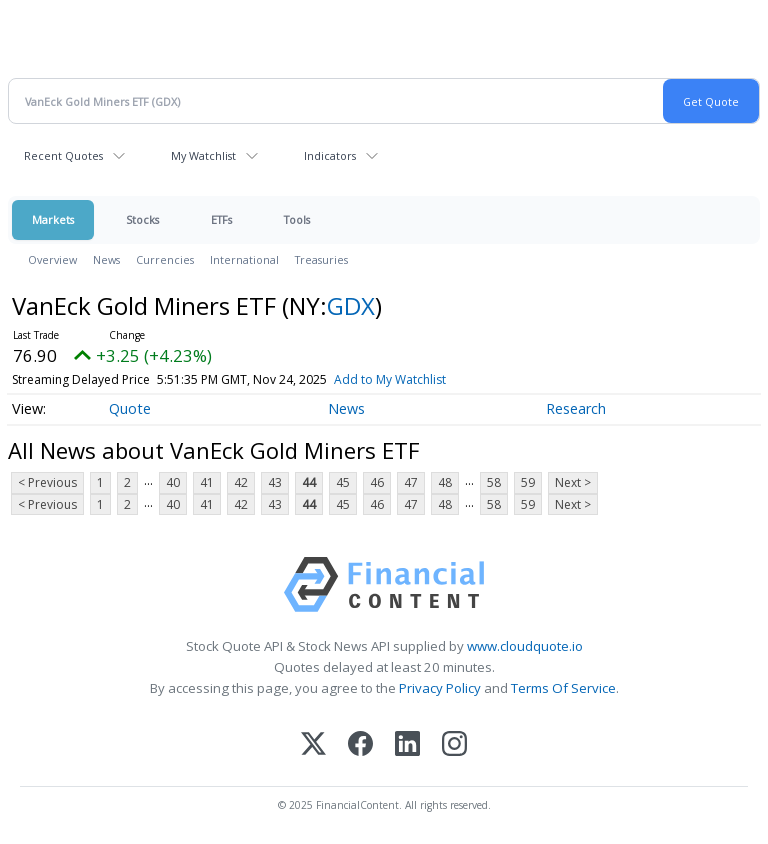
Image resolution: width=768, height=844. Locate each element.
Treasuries (321, 259)
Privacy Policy (440, 688)
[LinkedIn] (407, 745)
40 (173, 482)
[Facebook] (360, 745)
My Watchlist (203, 155)
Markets (53, 219)
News (106, 259)
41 (207, 482)
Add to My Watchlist (390, 379)
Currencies (165, 259)
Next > (573, 482)
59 (528, 482)
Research (576, 408)
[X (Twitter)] (313, 745)
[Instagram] (454, 745)
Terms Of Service (563, 688)
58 (494, 482)
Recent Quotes (63, 155)
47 (411, 482)
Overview (52, 259)
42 (241, 482)
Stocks (142, 219)
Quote (130, 408)
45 (343, 482)
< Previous (47, 482)
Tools (297, 219)
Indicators (330, 155)
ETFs (221, 219)
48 (445, 482)
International (244, 259)
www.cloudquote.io (525, 646)
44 (309, 482)
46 (377, 482)
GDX (351, 305)
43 (275, 482)
